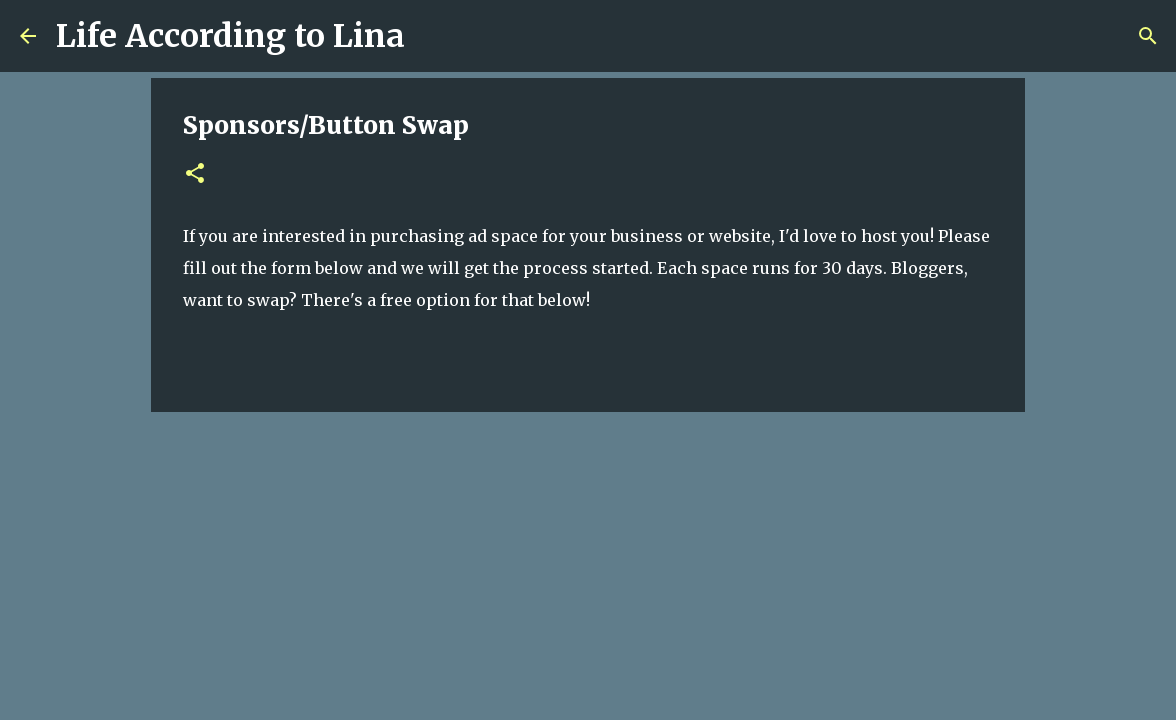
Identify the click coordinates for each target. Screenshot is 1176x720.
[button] (195, 174)
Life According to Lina (230, 36)
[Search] (433, 36)
